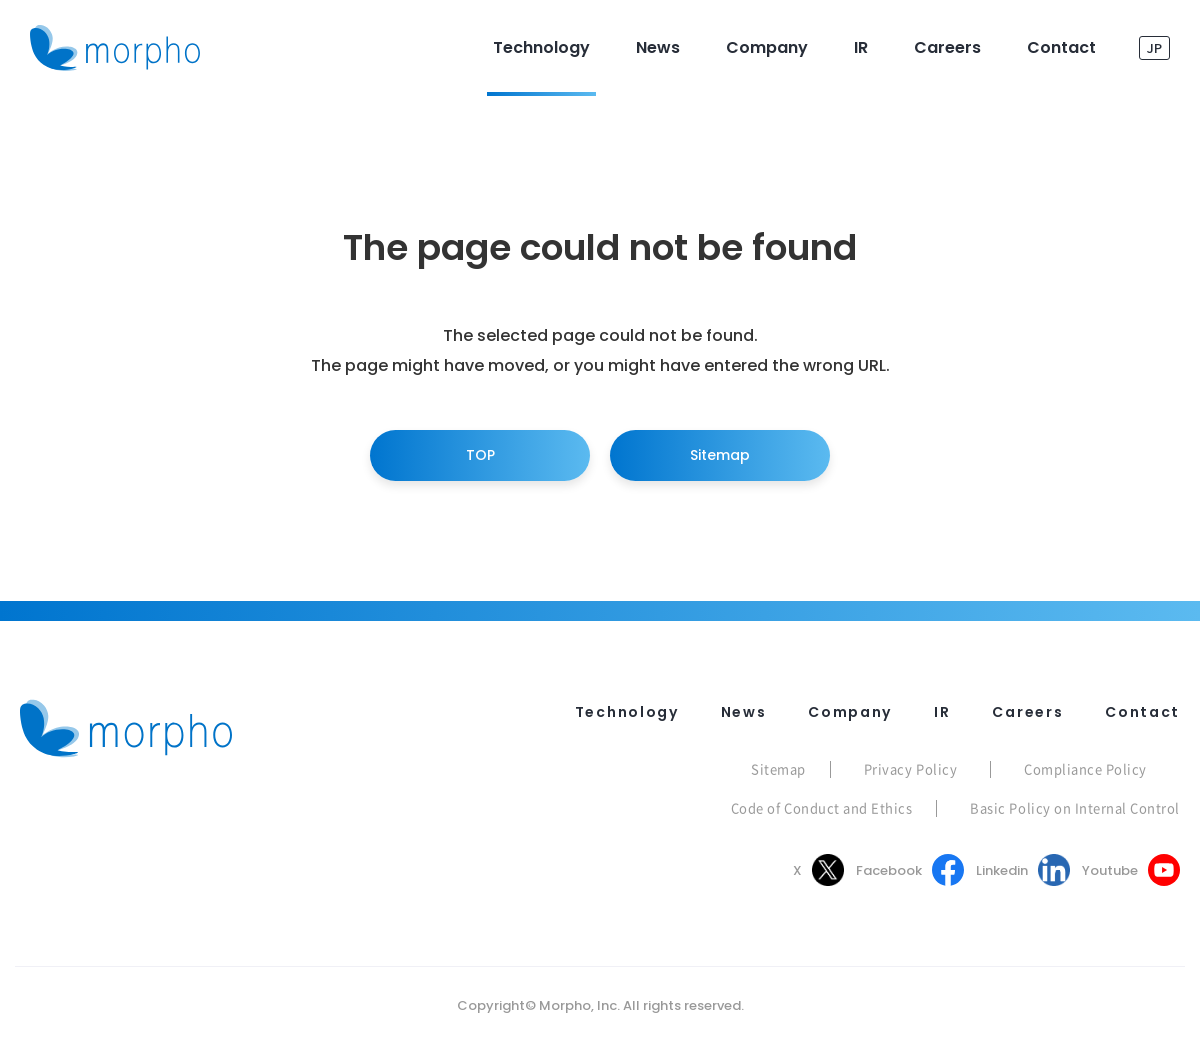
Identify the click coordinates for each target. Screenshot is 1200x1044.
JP (1154, 47)
